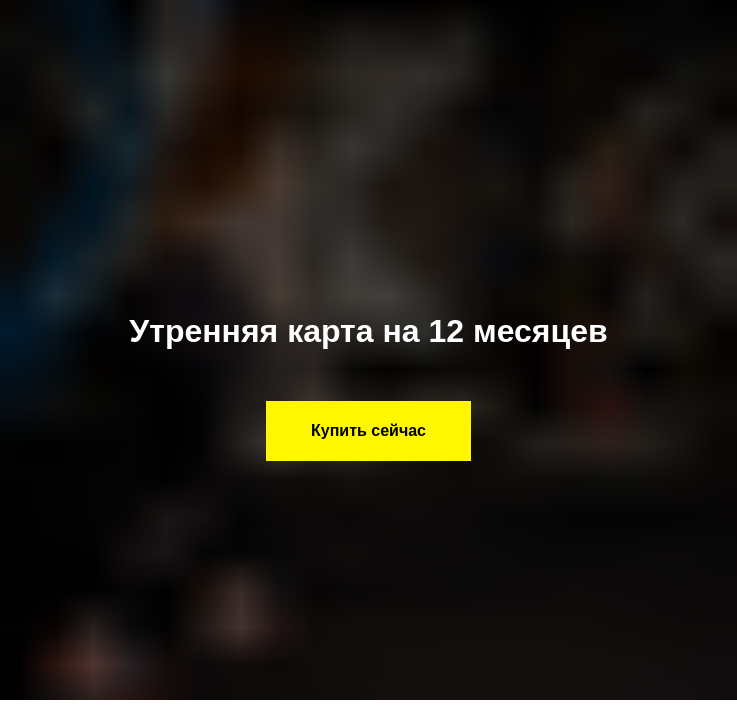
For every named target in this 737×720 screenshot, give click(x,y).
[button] (368, 431)
